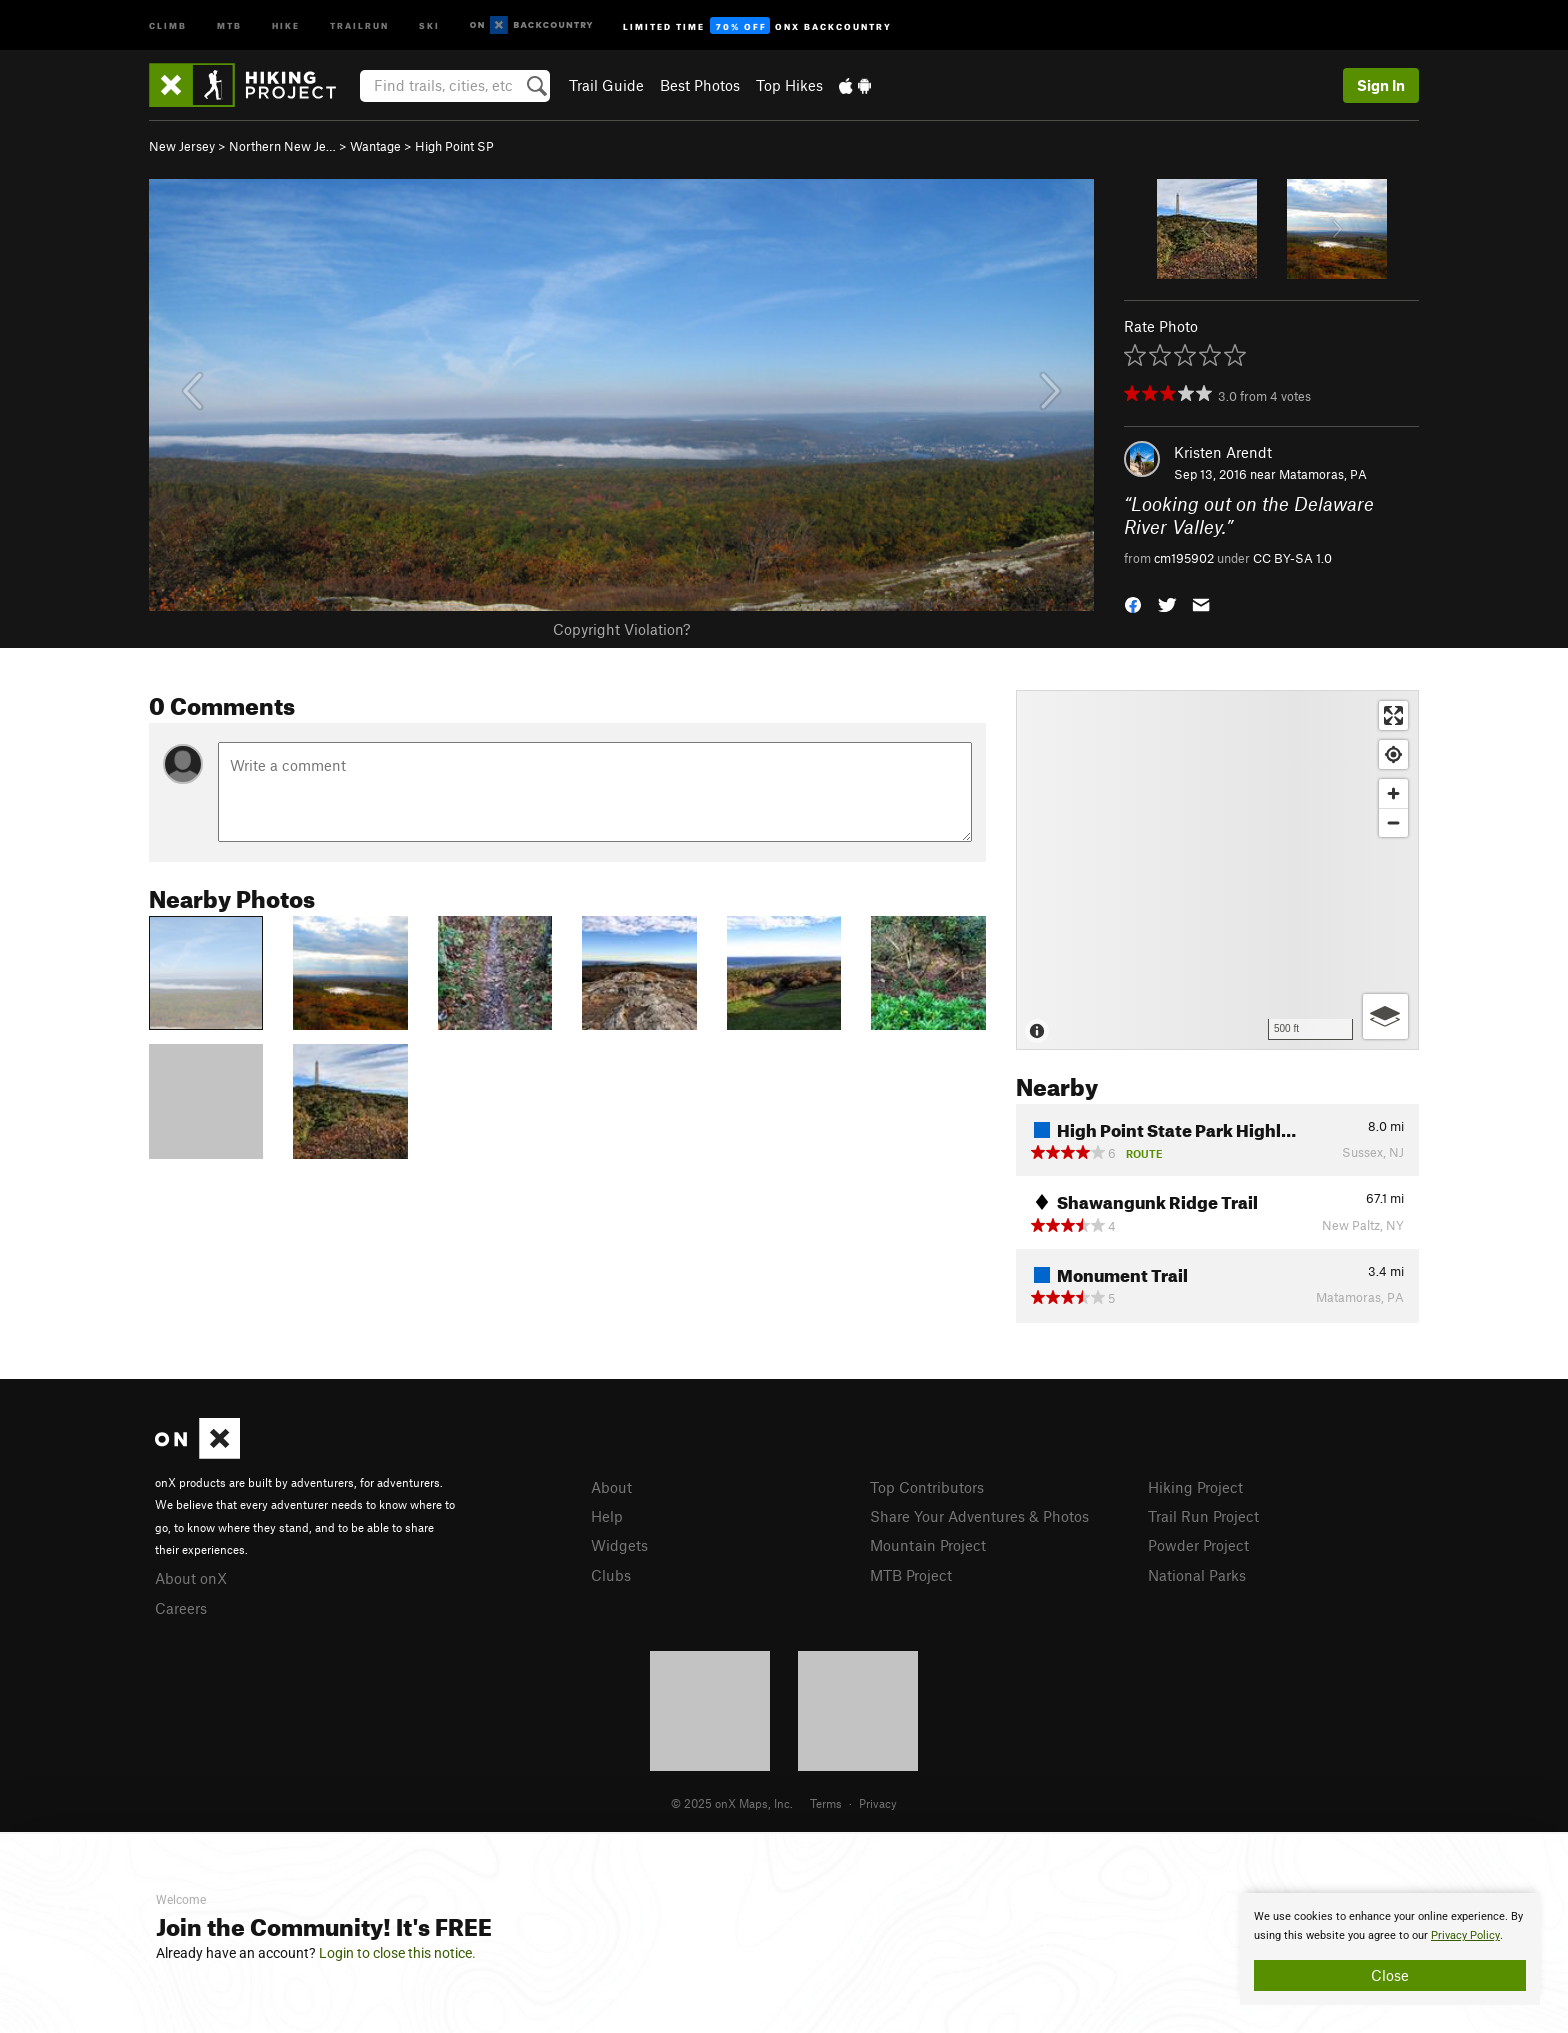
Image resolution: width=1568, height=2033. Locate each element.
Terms (826, 1803)
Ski (429, 24)
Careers (181, 1608)
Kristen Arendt (1223, 452)
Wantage (375, 146)
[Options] (1385, 1016)
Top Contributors (927, 1487)
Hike (286, 24)
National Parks (1197, 1575)
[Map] (1217, 870)
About (611, 1487)
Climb (168, 24)
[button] (1133, 603)
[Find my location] (1393, 754)
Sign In (1381, 85)
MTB (229, 24)
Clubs (611, 1575)
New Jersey (182, 146)
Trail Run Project (1203, 1516)
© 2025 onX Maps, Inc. (732, 1803)
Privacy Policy (1465, 1935)
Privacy (878, 1803)
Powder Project (1198, 1545)
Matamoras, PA (1323, 474)
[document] (1390, 1949)
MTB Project (911, 1575)
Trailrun (359, 24)
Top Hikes (789, 85)
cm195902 (1184, 558)
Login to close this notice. (397, 1953)
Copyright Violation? (621, 629)
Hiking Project (1195, 1487)
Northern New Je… (282, 146)
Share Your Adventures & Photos (979, 1516)
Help (607, 1516)
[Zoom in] (1393, 793)
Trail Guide (606, 85)
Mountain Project (928, 1545)
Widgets (619, 1545)
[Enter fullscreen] (1393, 715)
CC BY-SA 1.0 (1292, 558)
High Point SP (454, 146)
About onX (191, 1578)
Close (1390, 1975)
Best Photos (700, 85)
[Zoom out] (1393, 822)
